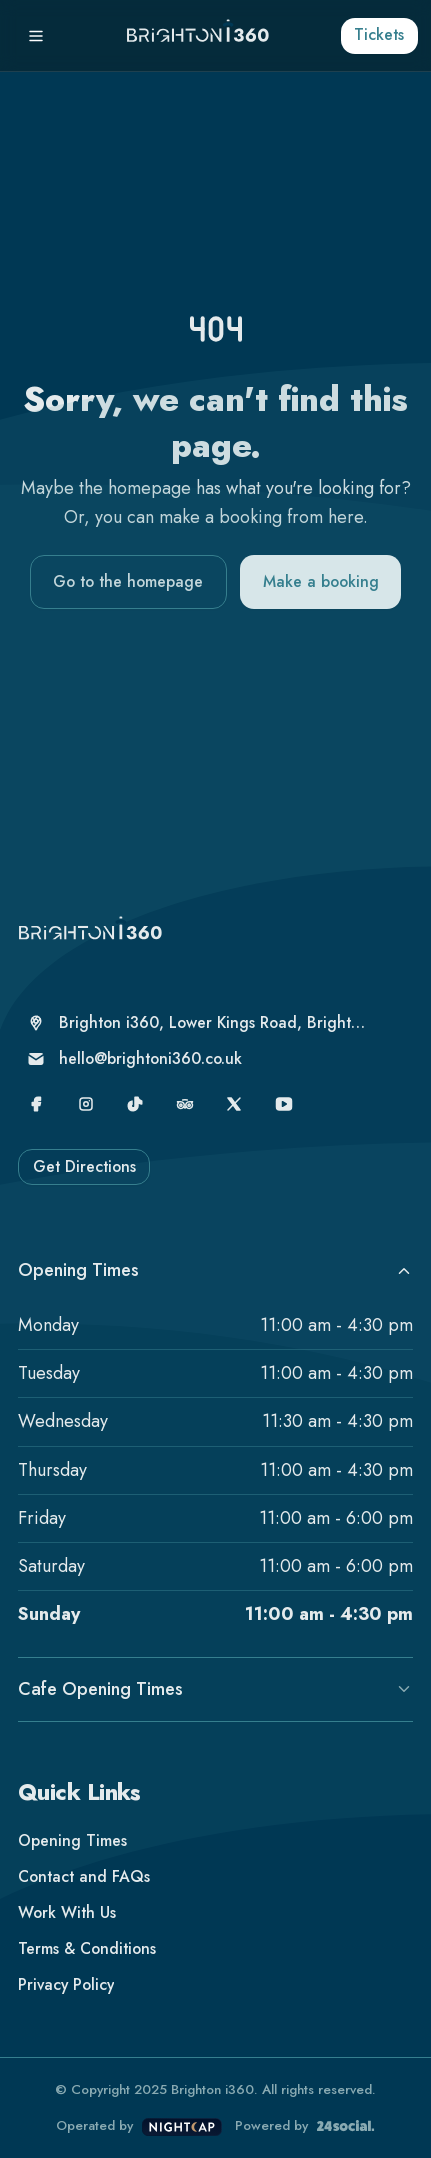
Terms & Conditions (87, 1948)
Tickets (379, 34)
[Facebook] (36, 1104)
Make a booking (321, 581)
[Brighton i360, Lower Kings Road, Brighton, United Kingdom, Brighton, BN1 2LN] (198, 1023)
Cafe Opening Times (215, 1689)
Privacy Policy (66, 1984)
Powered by (304, 2126)
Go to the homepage (128, 581)
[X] (234, 1104)
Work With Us (67, 1912)
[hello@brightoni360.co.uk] (198, 1059)
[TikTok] (135, 1104)
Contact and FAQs (84, 1876)
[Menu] (36, 36)
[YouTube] (284, 1104)
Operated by (138, 2126)
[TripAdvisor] (185, 1104)
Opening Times (215, 1270)
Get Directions (84, 1166)
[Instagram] (86, 1104)
